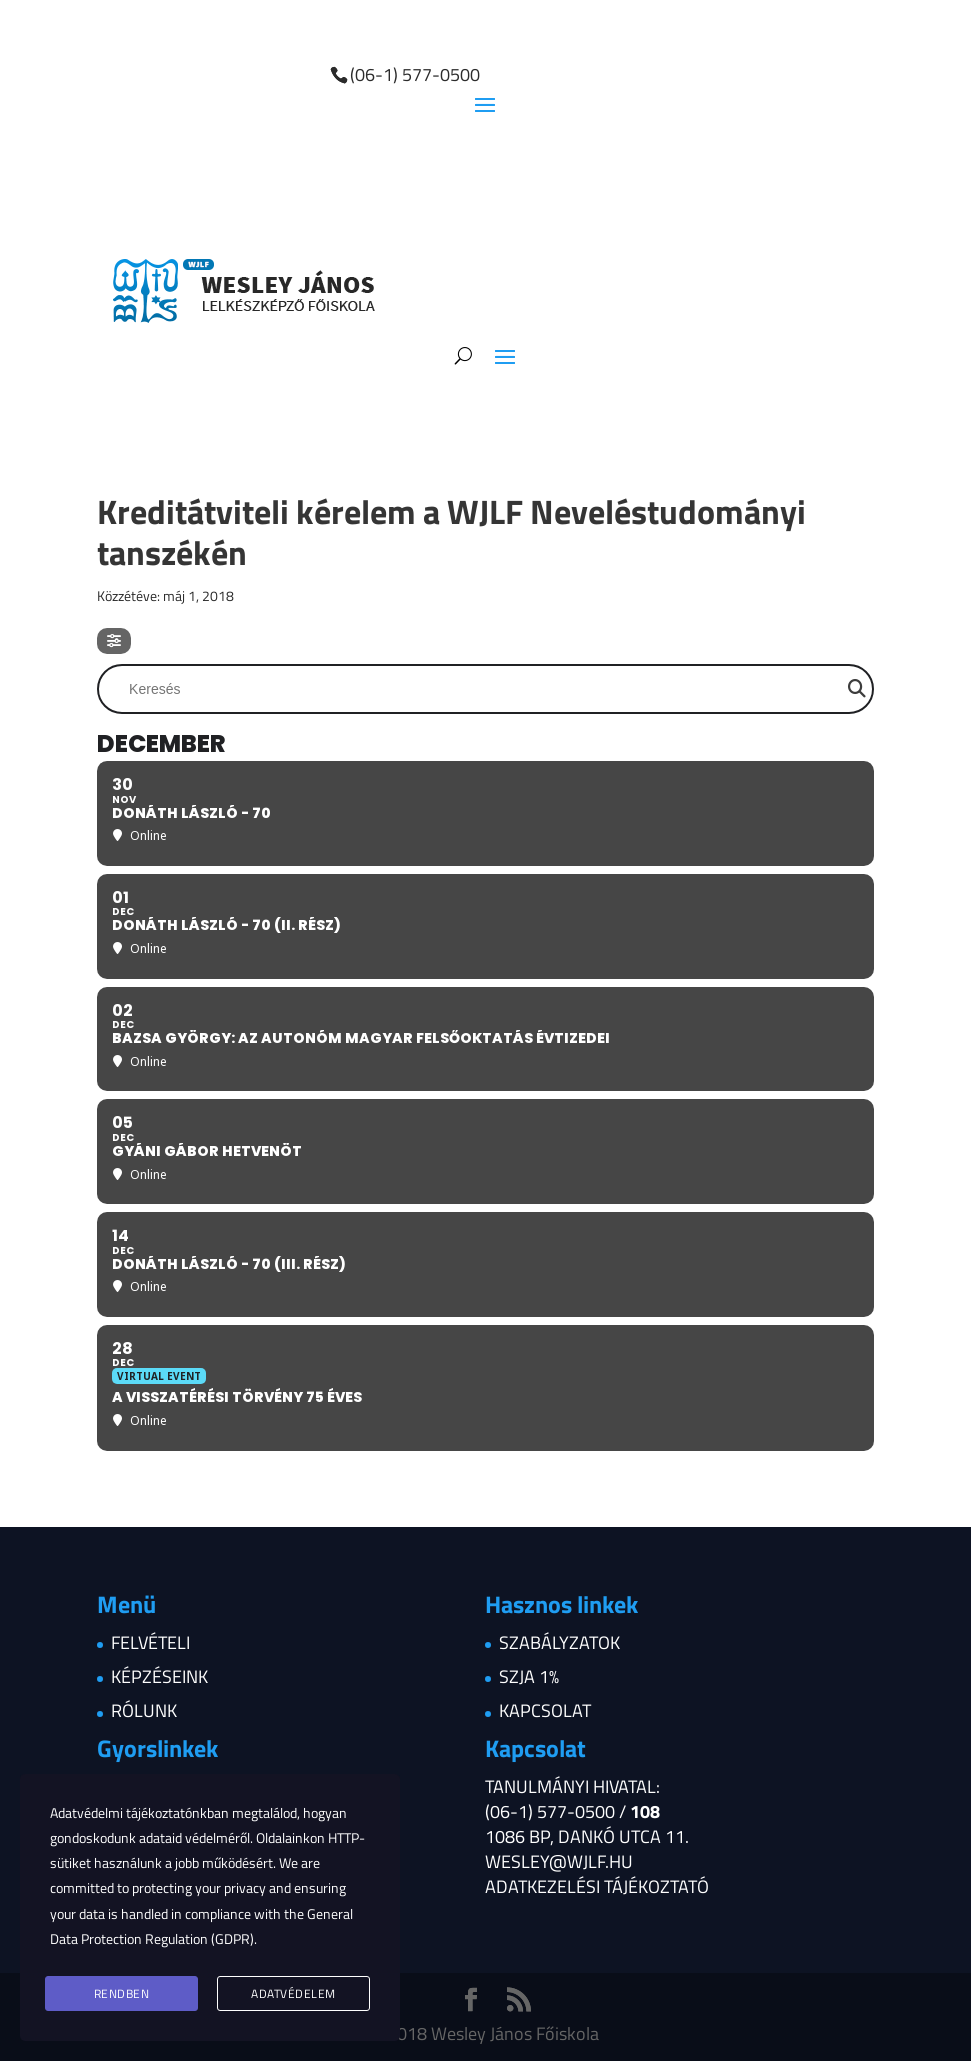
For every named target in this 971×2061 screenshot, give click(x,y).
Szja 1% (529, 1676)
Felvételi (150, 1642)
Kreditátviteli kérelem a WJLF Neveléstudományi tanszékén (451, 531)
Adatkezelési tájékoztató (597, 1886)
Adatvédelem (293, 1993)
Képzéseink (159, 1676)
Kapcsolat (545, 1710)
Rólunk (144, 1710)
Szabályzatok (559, 1642)
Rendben (122, 1993)
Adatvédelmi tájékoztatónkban (139, 1812)
